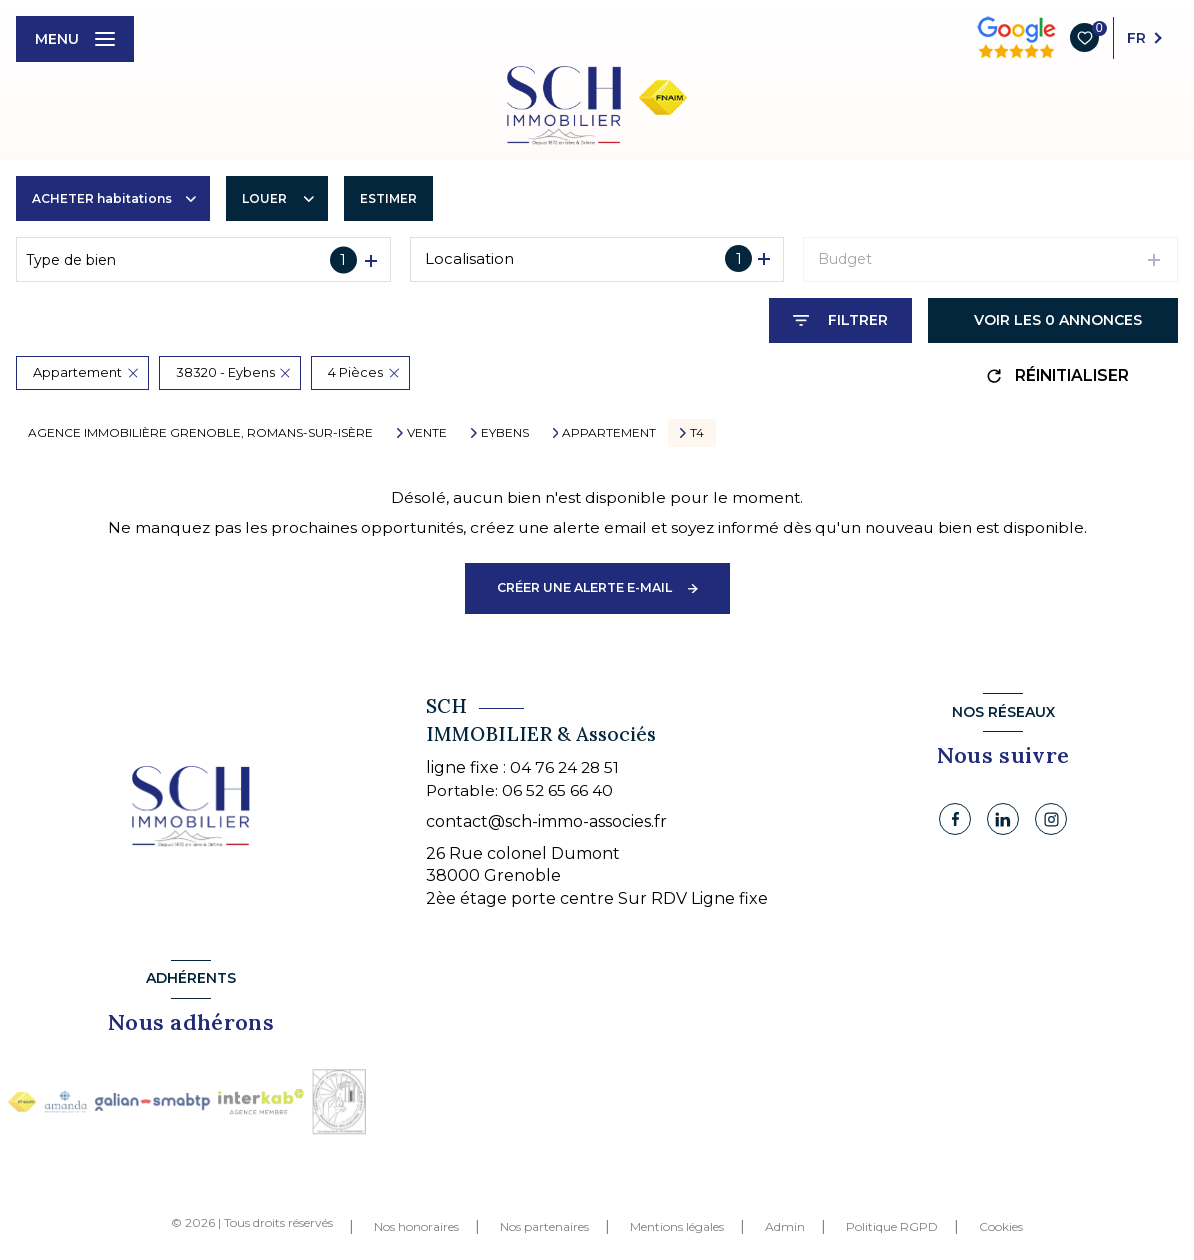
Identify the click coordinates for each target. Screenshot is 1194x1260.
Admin (785, 1226)
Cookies (1001, 1227)
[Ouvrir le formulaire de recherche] (840, 320)
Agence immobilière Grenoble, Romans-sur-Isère (200, 432)
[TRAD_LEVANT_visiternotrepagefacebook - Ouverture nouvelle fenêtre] (955, 819)
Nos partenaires (544, 1226)
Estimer (388, 198)
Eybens (505, 433)
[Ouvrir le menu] (75, 39)
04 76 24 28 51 (564, 767)
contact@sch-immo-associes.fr (546, 821)
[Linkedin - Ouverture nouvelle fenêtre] (1003, 819)
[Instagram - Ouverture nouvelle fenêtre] (1051, 819)
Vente (427, 433)
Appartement (609, 433)
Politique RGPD (892, 1226)
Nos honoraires (416, 1226)
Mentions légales (677, 1226)
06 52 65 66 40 (557, 790)
